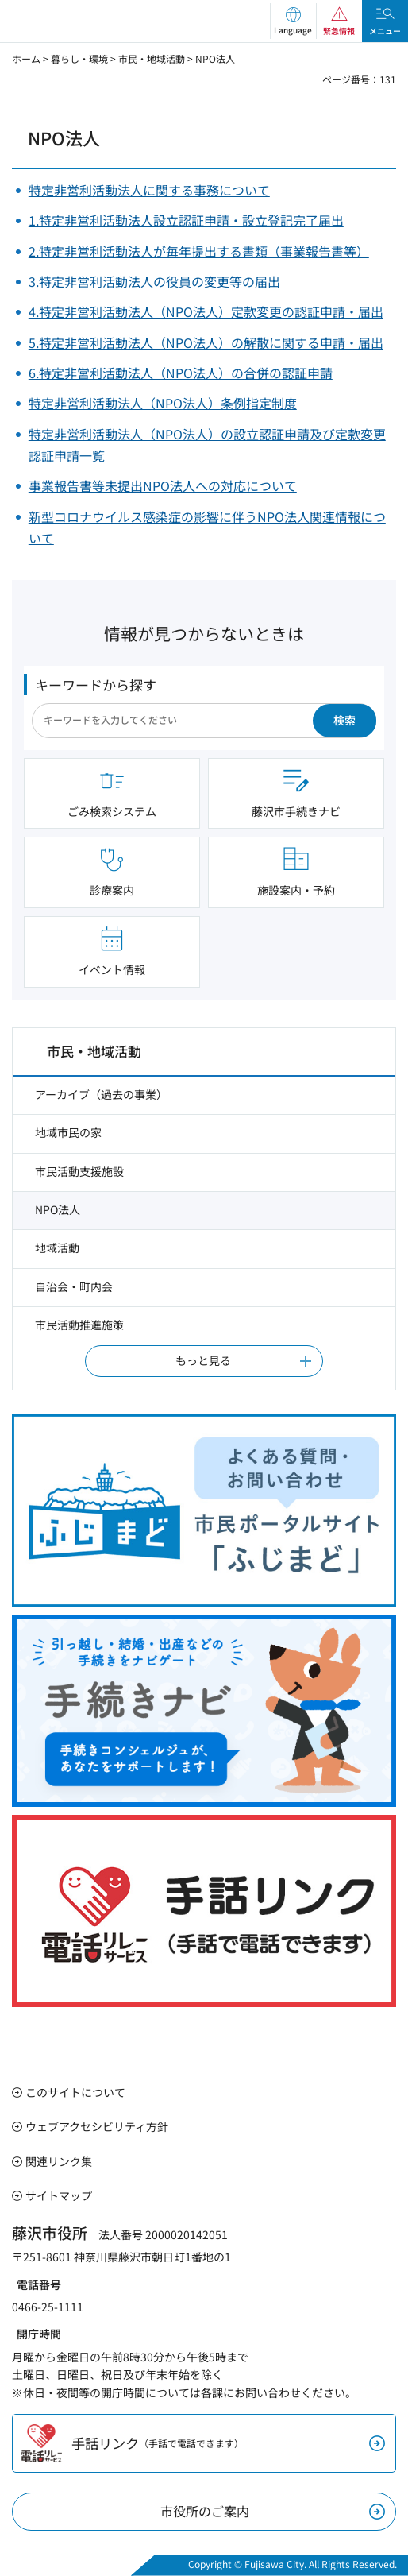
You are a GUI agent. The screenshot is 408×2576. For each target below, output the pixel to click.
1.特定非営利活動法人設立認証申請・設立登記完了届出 (186, 220)
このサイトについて (75, 2092)
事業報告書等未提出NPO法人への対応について (163, 485)
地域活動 (57, 1247)
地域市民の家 (68, 1132)
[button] (293, 21)
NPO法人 (57, 1209)
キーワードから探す (95, 684)
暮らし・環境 (79, 58)
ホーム (26, 58)
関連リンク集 (58, 2161)
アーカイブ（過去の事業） (101, 1094)
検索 (344, 720)
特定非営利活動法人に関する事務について (149, 189)
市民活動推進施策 (79, 1324)
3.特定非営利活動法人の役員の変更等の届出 (154, 281)
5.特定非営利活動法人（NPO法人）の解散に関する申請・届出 (206, 342)
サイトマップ (58, 2195)
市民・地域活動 (151, 58)
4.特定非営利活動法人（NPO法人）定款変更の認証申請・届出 (206, 311)
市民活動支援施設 (79, 1171)
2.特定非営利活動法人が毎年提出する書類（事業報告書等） (199, 251)
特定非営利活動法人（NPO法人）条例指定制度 (163, 402)
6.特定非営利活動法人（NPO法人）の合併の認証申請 (181, 372)
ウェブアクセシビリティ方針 (96, 2126)
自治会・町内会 (74, 1286)
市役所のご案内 (204, 2510)
